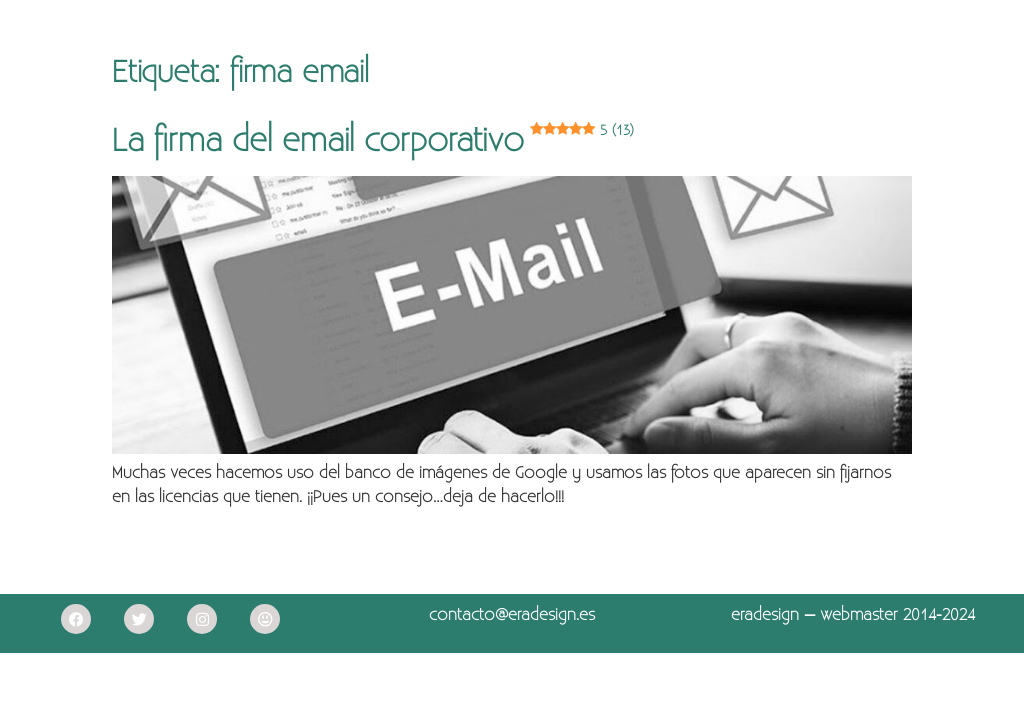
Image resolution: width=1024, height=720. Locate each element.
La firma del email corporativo (373, 141)
